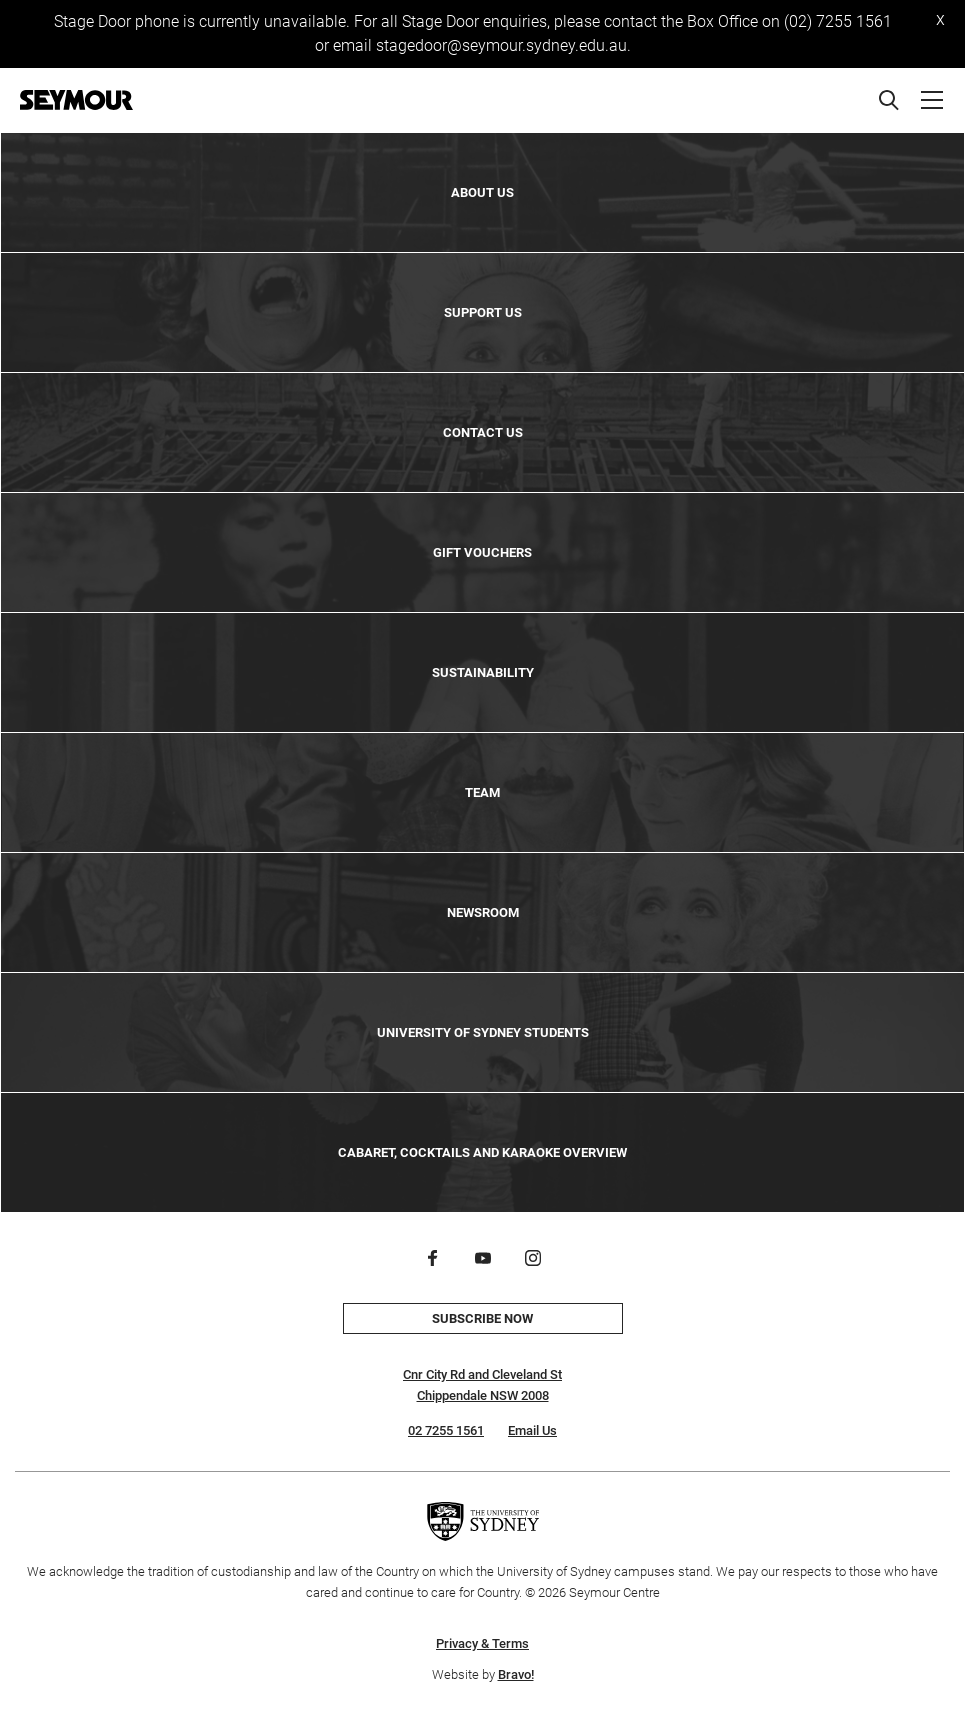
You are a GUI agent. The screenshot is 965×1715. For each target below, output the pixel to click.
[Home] (76, 100)
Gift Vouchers (482, 552)
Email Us (532, 1430)
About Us (482, 192)
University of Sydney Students (483, 1032)
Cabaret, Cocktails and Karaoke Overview (482, 1152)
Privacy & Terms (482, 1643)
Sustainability (483, 672)
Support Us (483, 312)
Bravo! (516, 1674)
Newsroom (483, 912)
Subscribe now (482, 1318)
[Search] (889, 100)
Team (482, 792)
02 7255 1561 (446, 1430)
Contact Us (483, 432)
